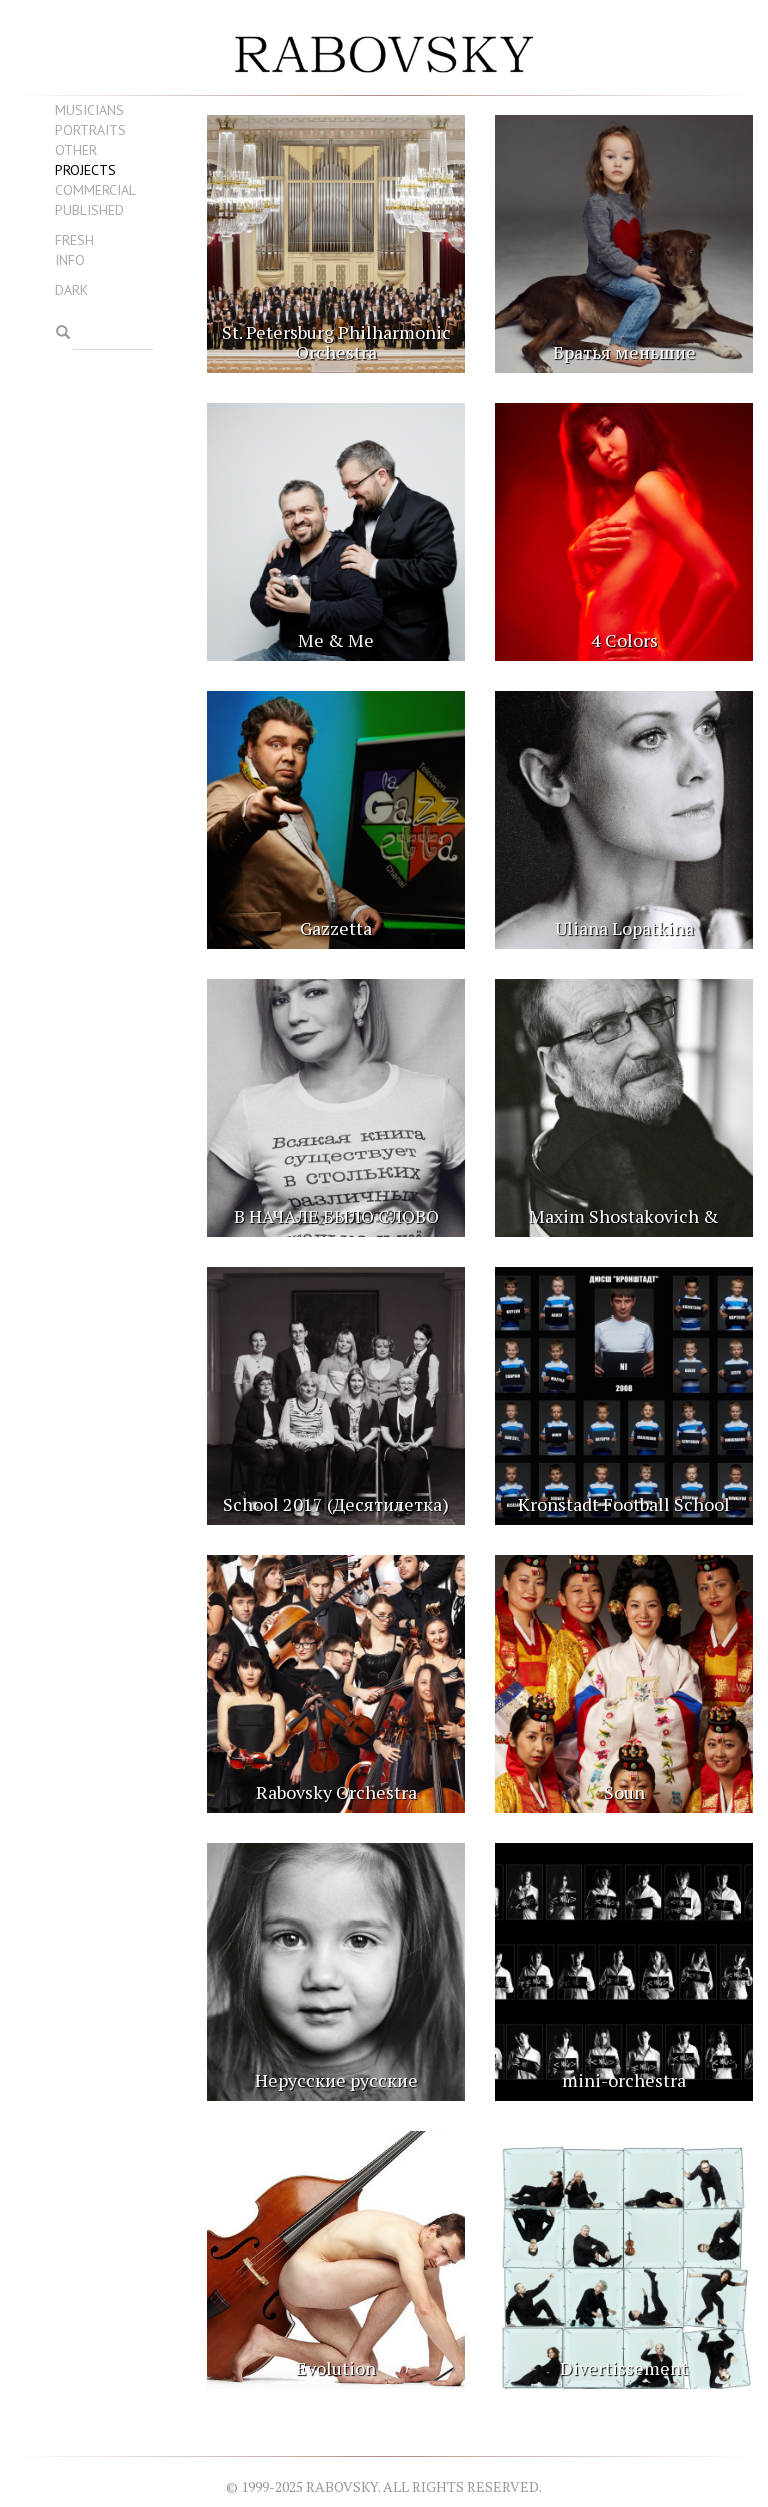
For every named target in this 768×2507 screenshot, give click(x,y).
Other (76, 150)
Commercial (95, 190)
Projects (85, 170)
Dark (71, 290)
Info (70, 260)
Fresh (74, 240)
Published (89, 210)
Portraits (90, 130)
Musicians (89, 110)
